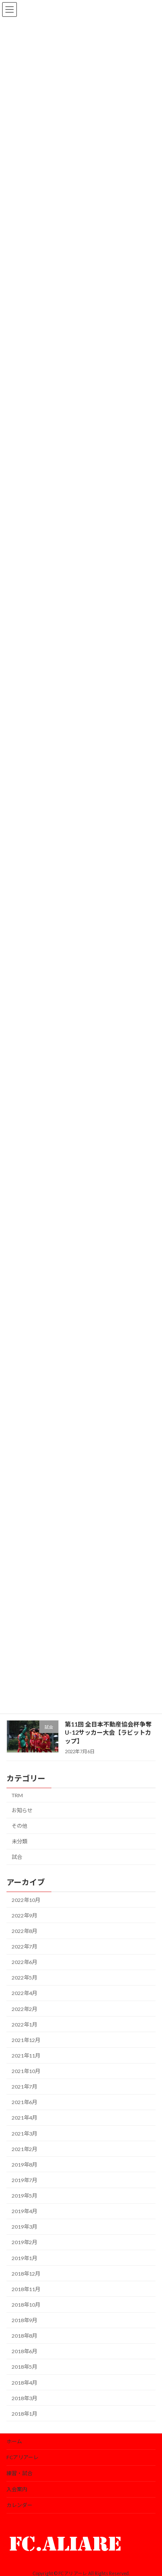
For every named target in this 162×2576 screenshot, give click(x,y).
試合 (17, 1857)
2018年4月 (24, 2382)
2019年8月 (24, 2164)
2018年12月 (26, 2273)
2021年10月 (26, 2071)
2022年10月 (26, 1900)
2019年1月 (24, 2258)
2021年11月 (26, 2055)
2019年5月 (24, 2195)
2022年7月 (24, 1946)
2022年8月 (24, 1931)
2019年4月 (24, 2211)
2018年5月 (24, 2367)
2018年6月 (24, 2351)
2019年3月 (24, 2226)
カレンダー (19, 2505)
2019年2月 (24, 2242)
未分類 (19, 1841)
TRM (17, 1795)
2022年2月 (24, 2009)
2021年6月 (24, 2102)
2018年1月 (24, 2414)
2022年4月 (24, 1993)
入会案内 (16, 2489)
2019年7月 (24, 2180)
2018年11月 (26, 2289)
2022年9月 (24, 1915)
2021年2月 (24, 2149)
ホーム (14, 2441)
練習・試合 (19, 2473)
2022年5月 (24, 1977)
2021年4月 (24, 2117)
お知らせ (22, 1810)
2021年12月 (26, 2040)
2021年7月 (24, 2086)
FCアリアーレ (22, 2457)
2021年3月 (24, 2133)
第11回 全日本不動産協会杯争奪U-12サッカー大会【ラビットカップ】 (108, 1732)
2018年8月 (24, 2335)
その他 (19, 1826)
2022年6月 (24, 1962)
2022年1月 (24, 2024)
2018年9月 (24, 2320)
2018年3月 (24, 2398)
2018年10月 (26, 2304)
